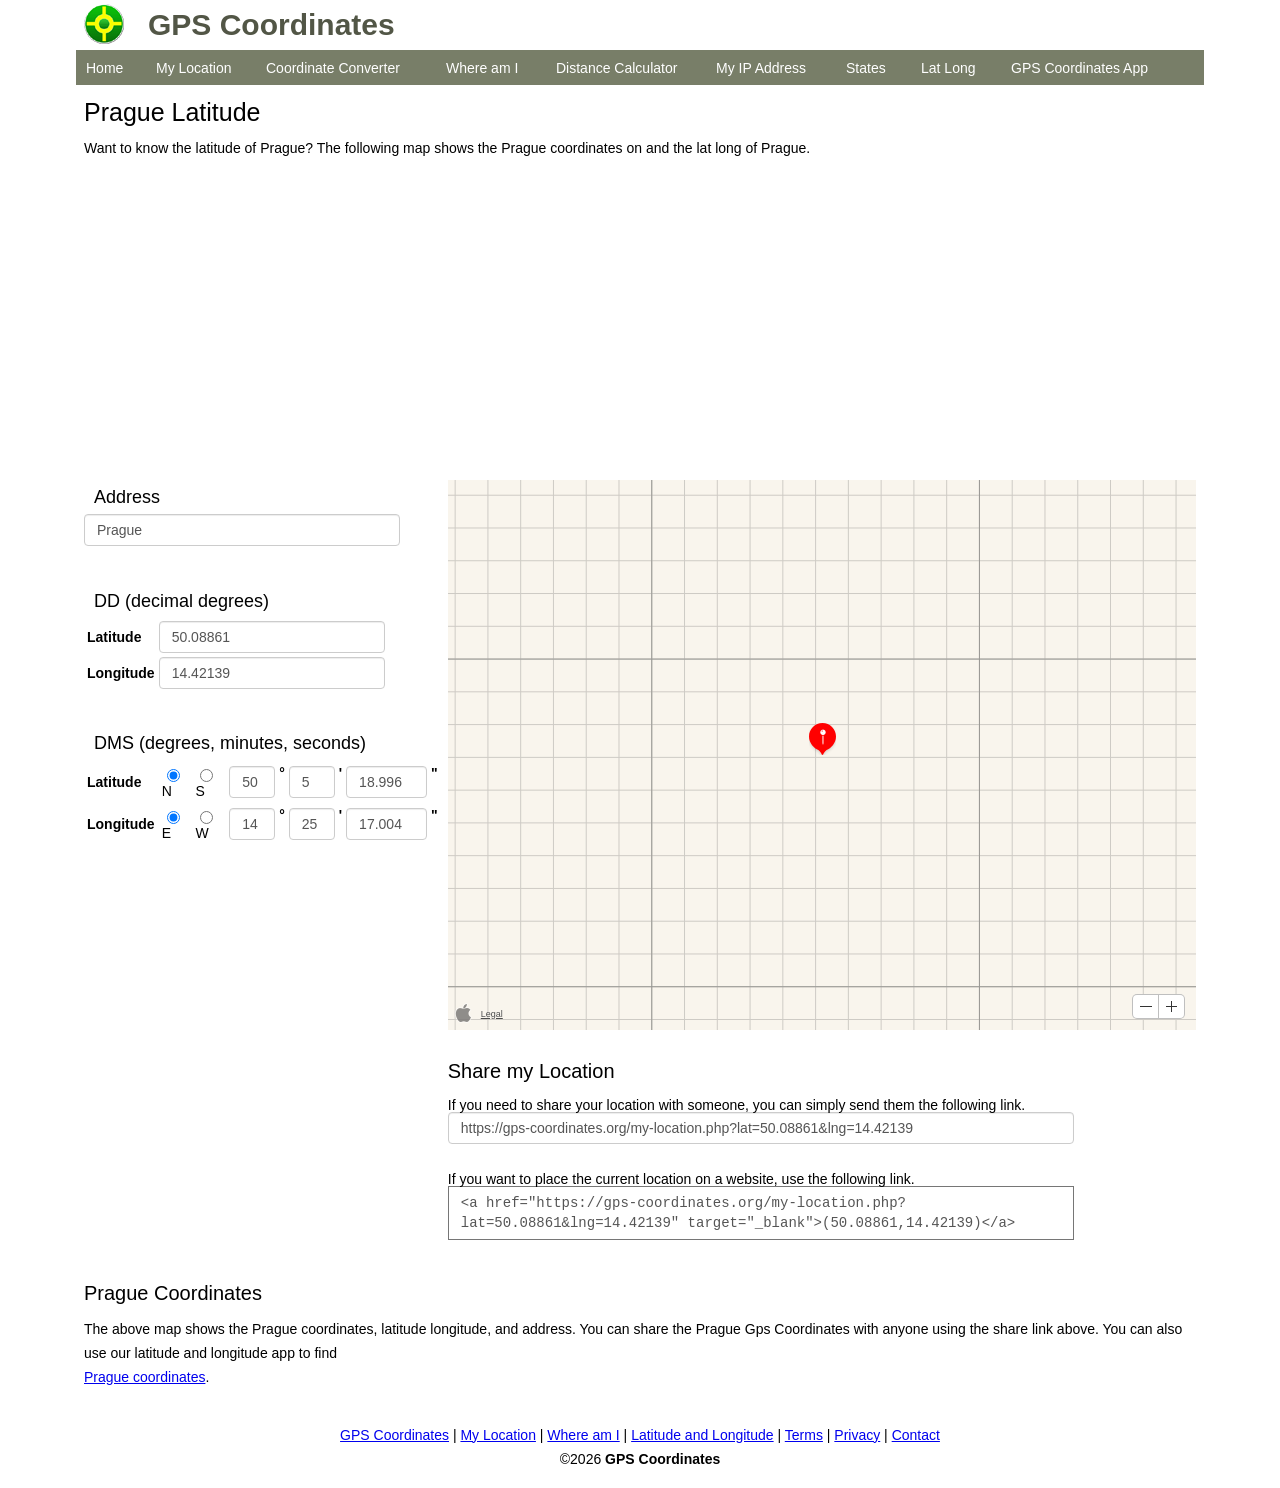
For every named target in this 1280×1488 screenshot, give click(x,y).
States (866, 68)
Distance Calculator (616, 68)
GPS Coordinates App (1079, 68)
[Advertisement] (634, 320)
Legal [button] (492, 1014)
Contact (916, 1435)
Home (104, 68)
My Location (193, 68)
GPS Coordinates (394, 1435)
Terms (804, 1435)
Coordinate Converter (333, 68)
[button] (1145, 1006)
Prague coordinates (144, 1377)
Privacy (857, 1435)
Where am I (482, 68)
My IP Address (761, 68)
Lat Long (948, 68)
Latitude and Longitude (702, 1435)
